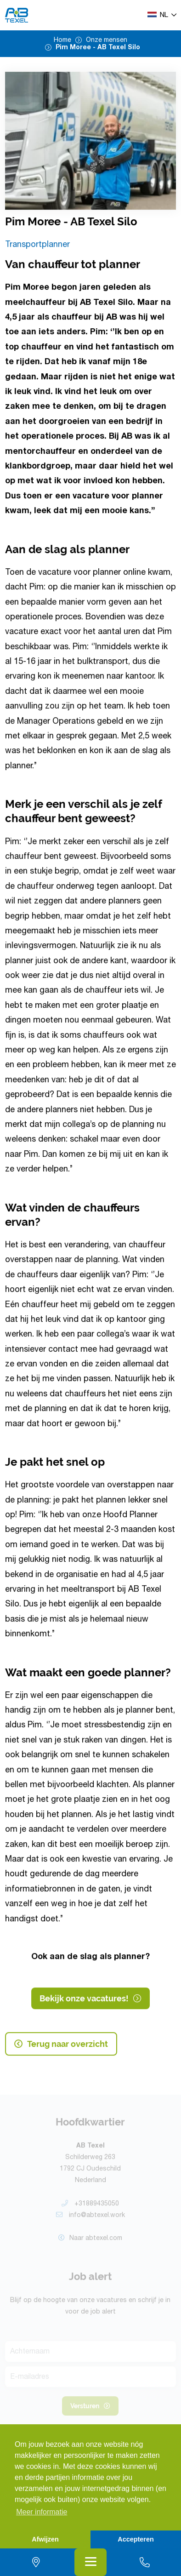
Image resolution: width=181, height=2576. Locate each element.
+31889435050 (90, 2206)
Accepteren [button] (135, 2539)
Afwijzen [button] (45, 2539)
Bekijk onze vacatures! (90, 1999)
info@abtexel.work (90, 2218)
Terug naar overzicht (61, 2044)
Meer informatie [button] (41, 2512)
